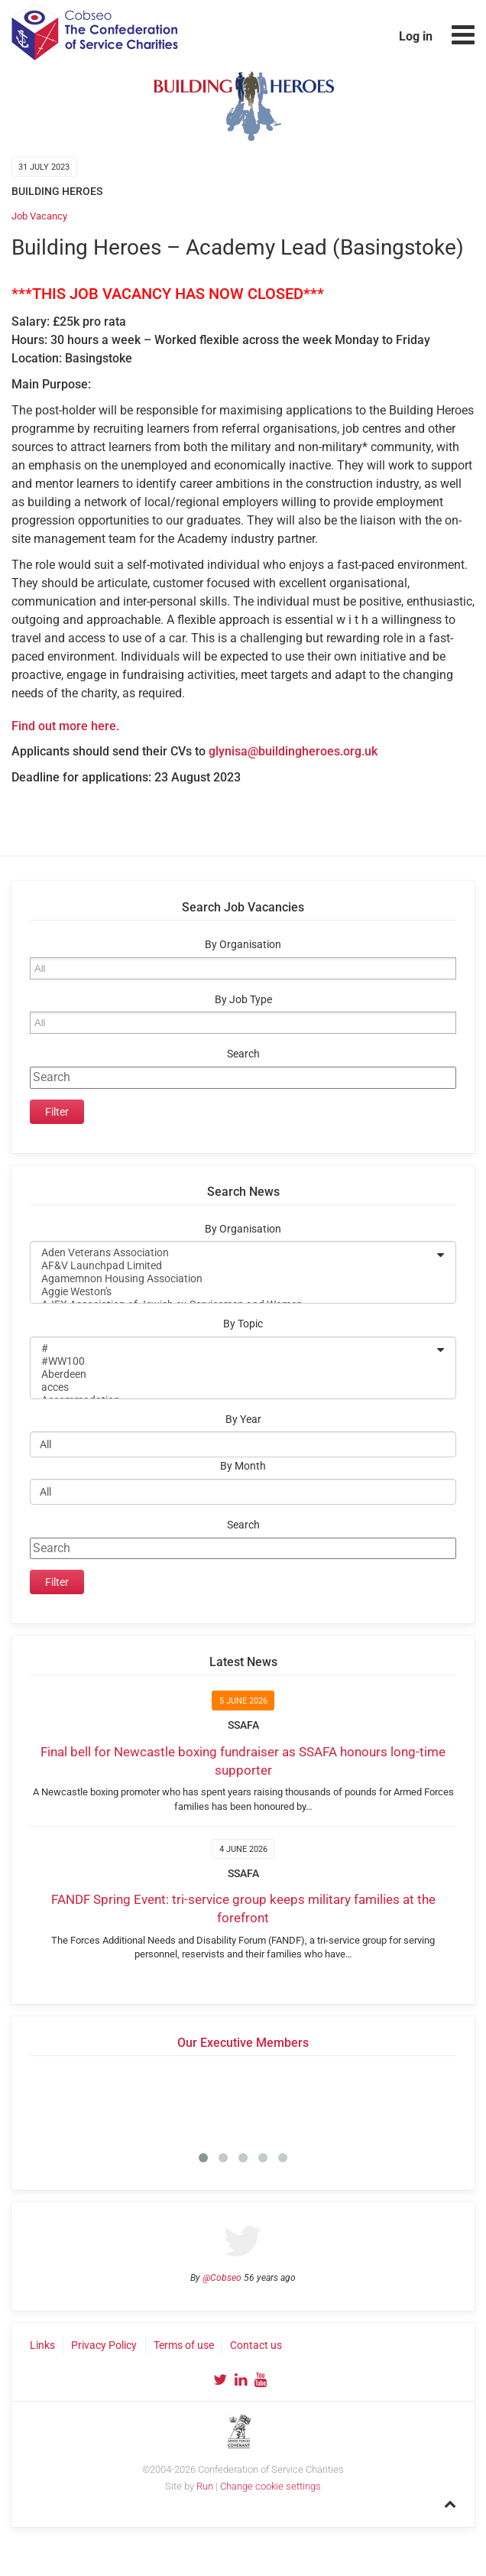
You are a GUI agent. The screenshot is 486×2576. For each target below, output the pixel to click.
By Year (243, 1419)
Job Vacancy (39, 216)
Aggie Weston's (233, 1291)
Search (243, 1054)
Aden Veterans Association (233, 1252)
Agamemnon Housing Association (233, 1278)
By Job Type (243, 999)
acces (233, 1387)
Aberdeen (233, 1374)
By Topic (243, 1323)
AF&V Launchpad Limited (233, 1265)
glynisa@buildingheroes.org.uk (293, 751)
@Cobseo (221, 2277)
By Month (243, 1466)
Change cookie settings (270, 2486)
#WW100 (233, 1361)
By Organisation (243, 944)
